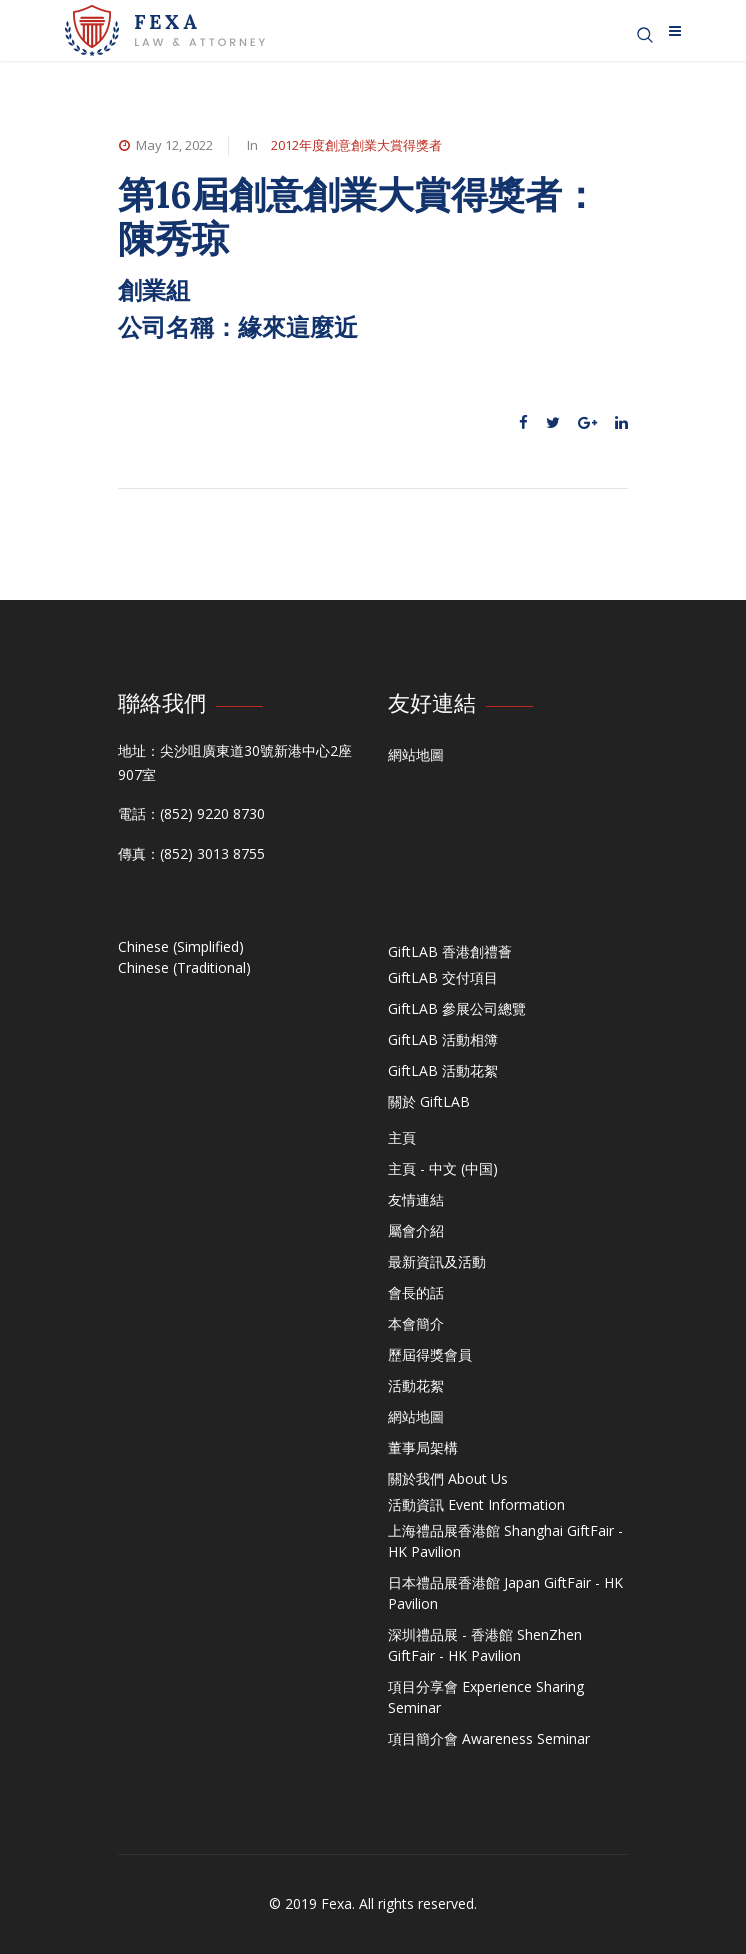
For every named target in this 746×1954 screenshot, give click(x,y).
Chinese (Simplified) (181, 946)
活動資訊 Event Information (476, 1504)
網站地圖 (416, 754)
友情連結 (416, 1199)
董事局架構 (423, 1447)
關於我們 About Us (448, 1478)
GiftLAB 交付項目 (443, 977)
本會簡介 (416, 1323)
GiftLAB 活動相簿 (443, 1039)
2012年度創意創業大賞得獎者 (356, 145)
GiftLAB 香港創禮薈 (450, 951)
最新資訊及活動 (437, 1261)
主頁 (402, 1137)
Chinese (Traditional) (184, 967)
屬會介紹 (416, 1230)
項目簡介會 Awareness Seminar (489, 1738)
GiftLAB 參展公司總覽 (457, 1008)
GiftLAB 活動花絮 (443, 1070)
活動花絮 (416, 1385)
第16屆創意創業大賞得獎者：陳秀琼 (358, 216)
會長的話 (416, 1292)
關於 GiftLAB (429, 1101)
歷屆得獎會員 (430, 1354)
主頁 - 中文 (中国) (443, 1168)
